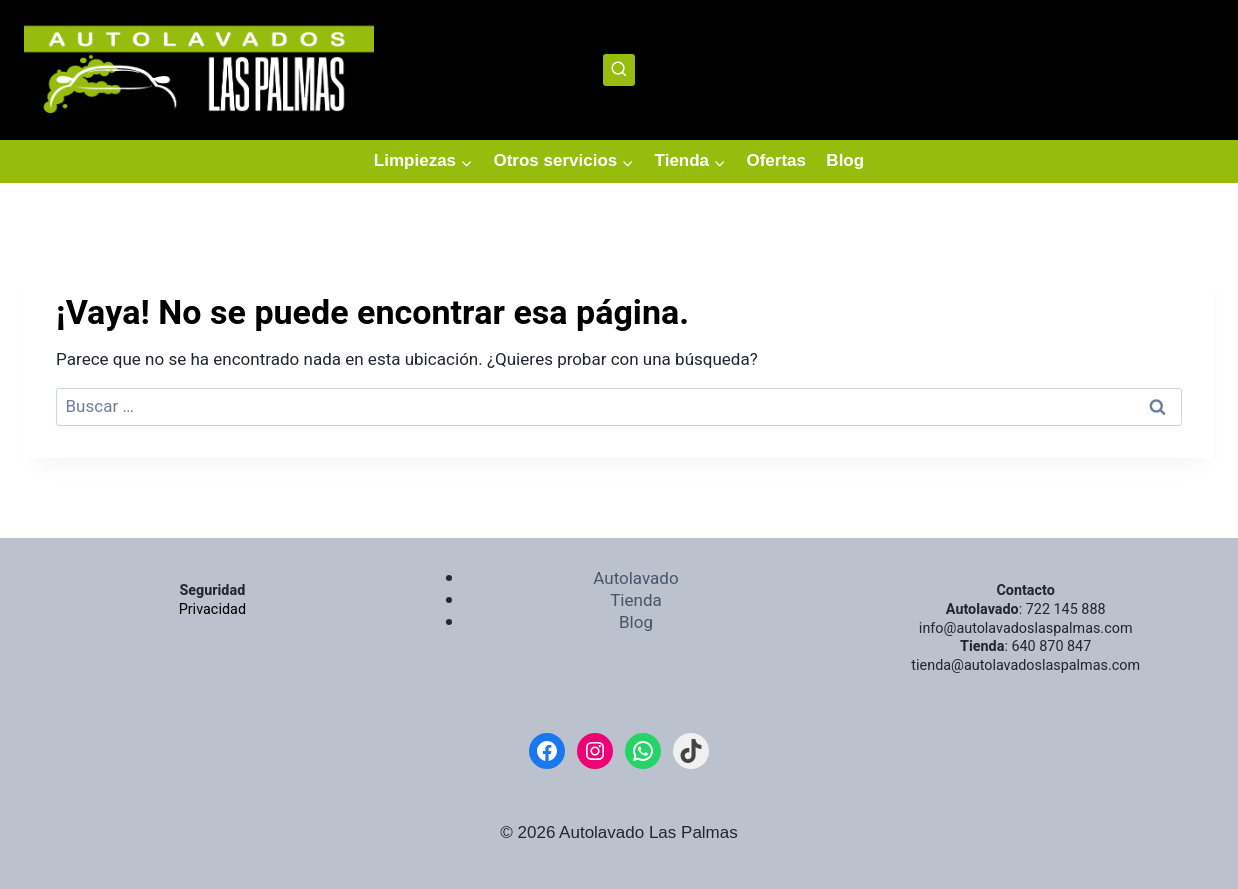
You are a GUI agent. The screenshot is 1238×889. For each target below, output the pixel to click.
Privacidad (212, 609)
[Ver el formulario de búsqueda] (619, 70)
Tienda (636, 600)
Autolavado (635, 578)
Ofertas (776, 160)
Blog (845, 160)
